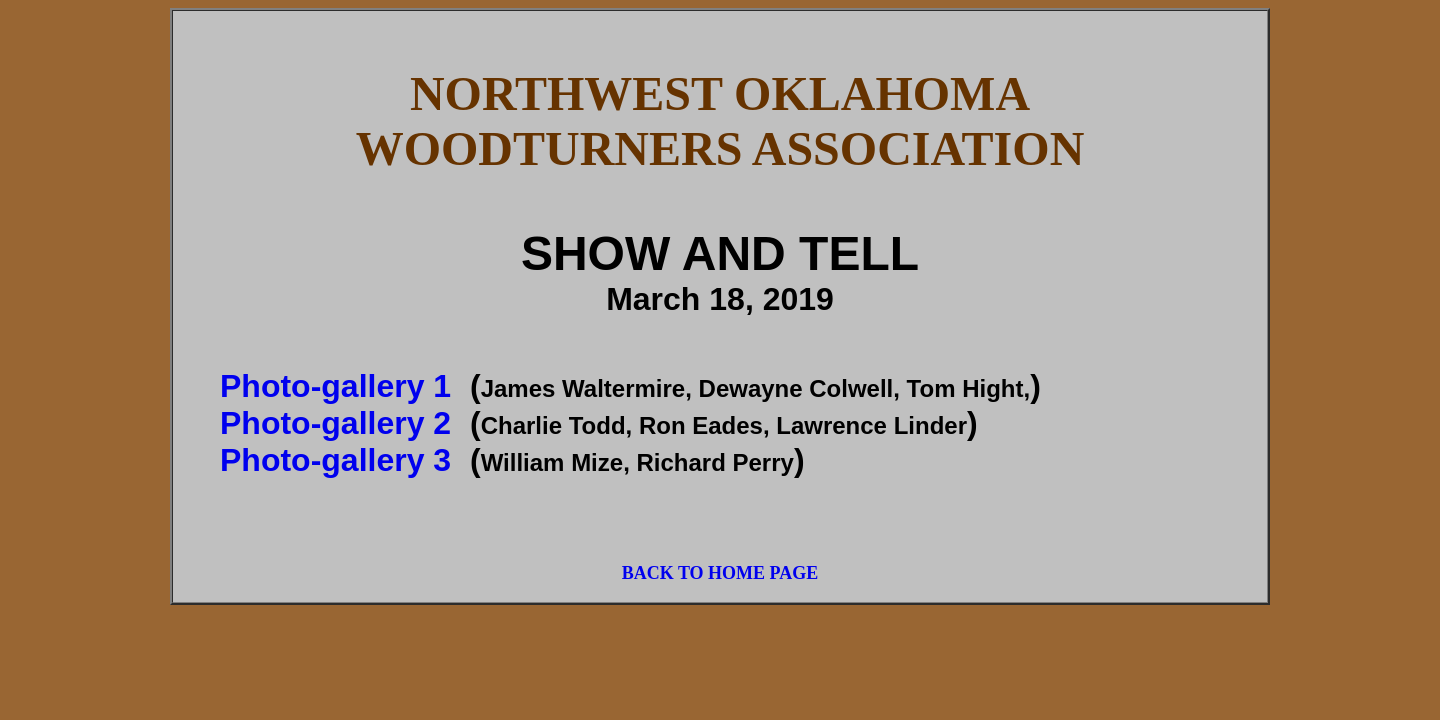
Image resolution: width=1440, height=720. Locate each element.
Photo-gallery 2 (335, 423)
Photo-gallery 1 (335, 386)
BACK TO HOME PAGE (720, 573)
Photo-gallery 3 (335, 460)
